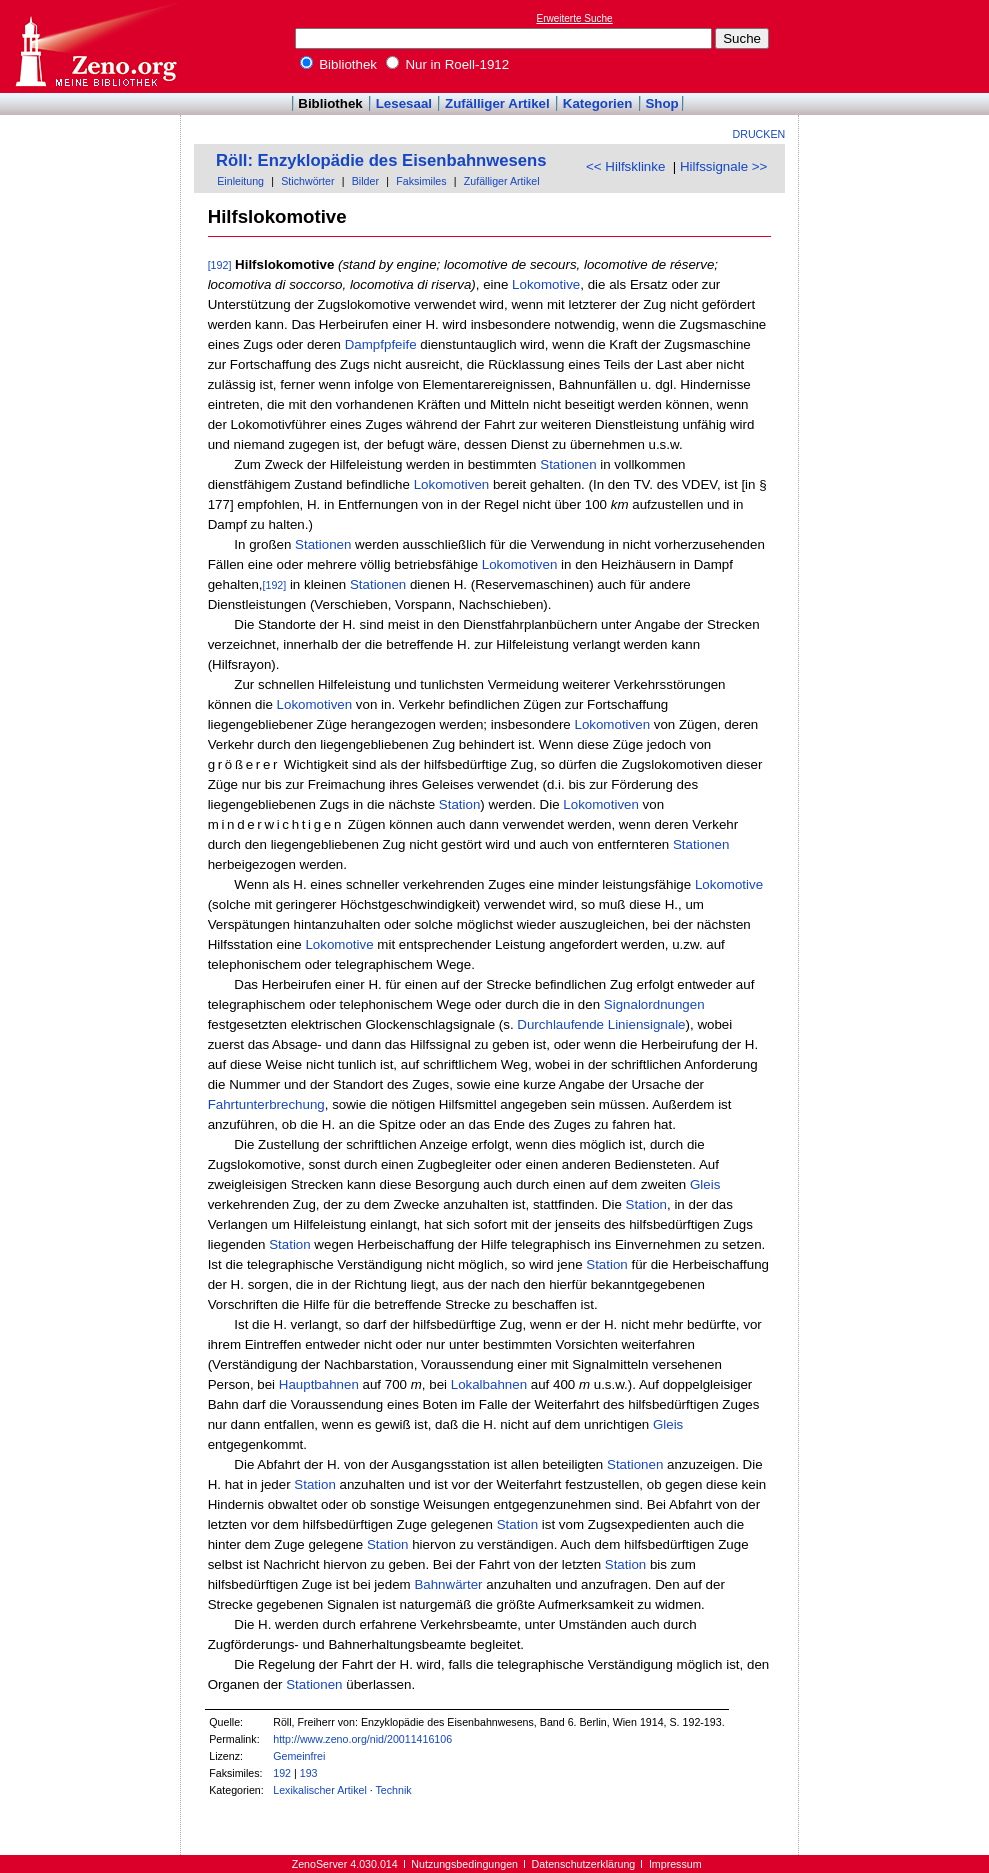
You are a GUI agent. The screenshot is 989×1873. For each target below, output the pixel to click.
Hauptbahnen (319, 1384)
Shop (661, 103)
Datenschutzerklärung (584, 1864)
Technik (394, 1790)
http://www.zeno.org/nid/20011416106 (362, 1739)
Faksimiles (421, 181)
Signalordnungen (654, 1004)
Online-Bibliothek (95, 46)
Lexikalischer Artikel (320, 1790)
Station (460, 804)
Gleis (705, 1184)
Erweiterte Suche (575, 18)
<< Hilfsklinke (625, 166)
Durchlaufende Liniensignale (601, 1024)
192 (282, 1773)
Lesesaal (404, 103)
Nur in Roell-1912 (447, 64)
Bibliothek (339, 64)
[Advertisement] (897, 46)
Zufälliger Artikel (497, 103)
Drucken (759, 134)
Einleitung (240, 181)
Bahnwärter (448, 1584)
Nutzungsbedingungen (464, 1864)
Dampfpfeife (381, 344)
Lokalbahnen (489, 1384)
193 (309, 1773)
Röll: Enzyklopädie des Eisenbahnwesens (381, 160)
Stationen (568, 464)
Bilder (365, 181)
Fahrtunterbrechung (266, 1104)
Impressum (675, 1864)
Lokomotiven (452, 484)
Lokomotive (546, 284)
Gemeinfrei (299, 1756)
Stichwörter (307, 181)
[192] (220, 265)
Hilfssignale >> (723, 166)
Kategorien (598, 103)
